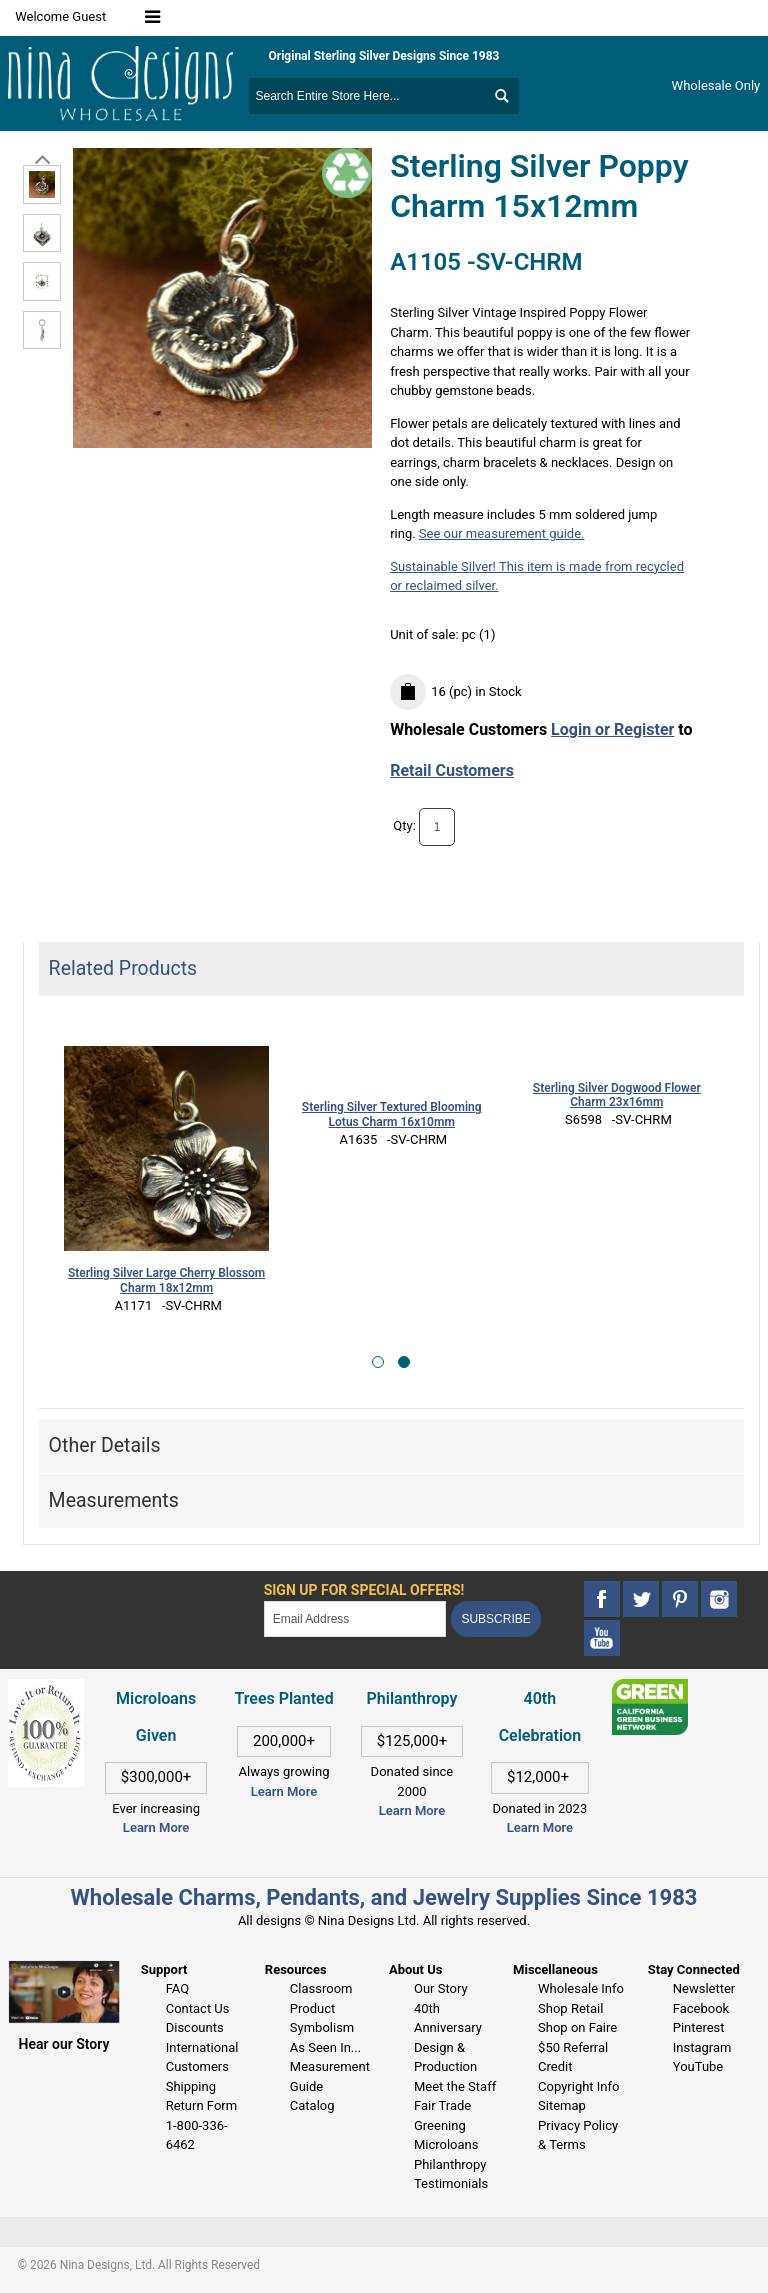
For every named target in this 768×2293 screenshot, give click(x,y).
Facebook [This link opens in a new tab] (701, 2008)
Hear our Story (64, 2044)
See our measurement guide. (502, 533)
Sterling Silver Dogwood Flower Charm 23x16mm (617, 1095)
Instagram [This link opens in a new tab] (702, 2047)
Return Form (201, 2105)
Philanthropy (450, 2164)
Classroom (321, 1988)
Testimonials (451, 2183)
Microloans (446, 2144)
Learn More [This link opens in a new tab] (284, 1791)
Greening (440, 2125)
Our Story (441, 1988)
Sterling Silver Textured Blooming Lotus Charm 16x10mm (392, 1114)
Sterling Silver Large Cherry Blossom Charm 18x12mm (166, 1280)
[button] (378, 1362)
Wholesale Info (581, 1988)
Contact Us (198, 2008)
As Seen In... (325, 2047)
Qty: (404, 826)
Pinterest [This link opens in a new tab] (699, 2027)
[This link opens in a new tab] (650, 1688)
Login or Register (612, 729)
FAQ (177, 1988)
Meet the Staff (455, 2086)
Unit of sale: (426, 634)
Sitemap (562, 2105)
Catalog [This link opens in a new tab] (312, 2105)
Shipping (191, 2086)
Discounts (195, 2027)
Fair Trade (442, 2105)
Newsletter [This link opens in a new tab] (704, 1988)
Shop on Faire (577, 2027)
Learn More (156, 1827)
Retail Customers (452, 770)
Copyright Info (578, 2086)
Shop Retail (570, 2008)
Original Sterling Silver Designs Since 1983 (384, 56)
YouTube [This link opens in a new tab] (698, 2066)
